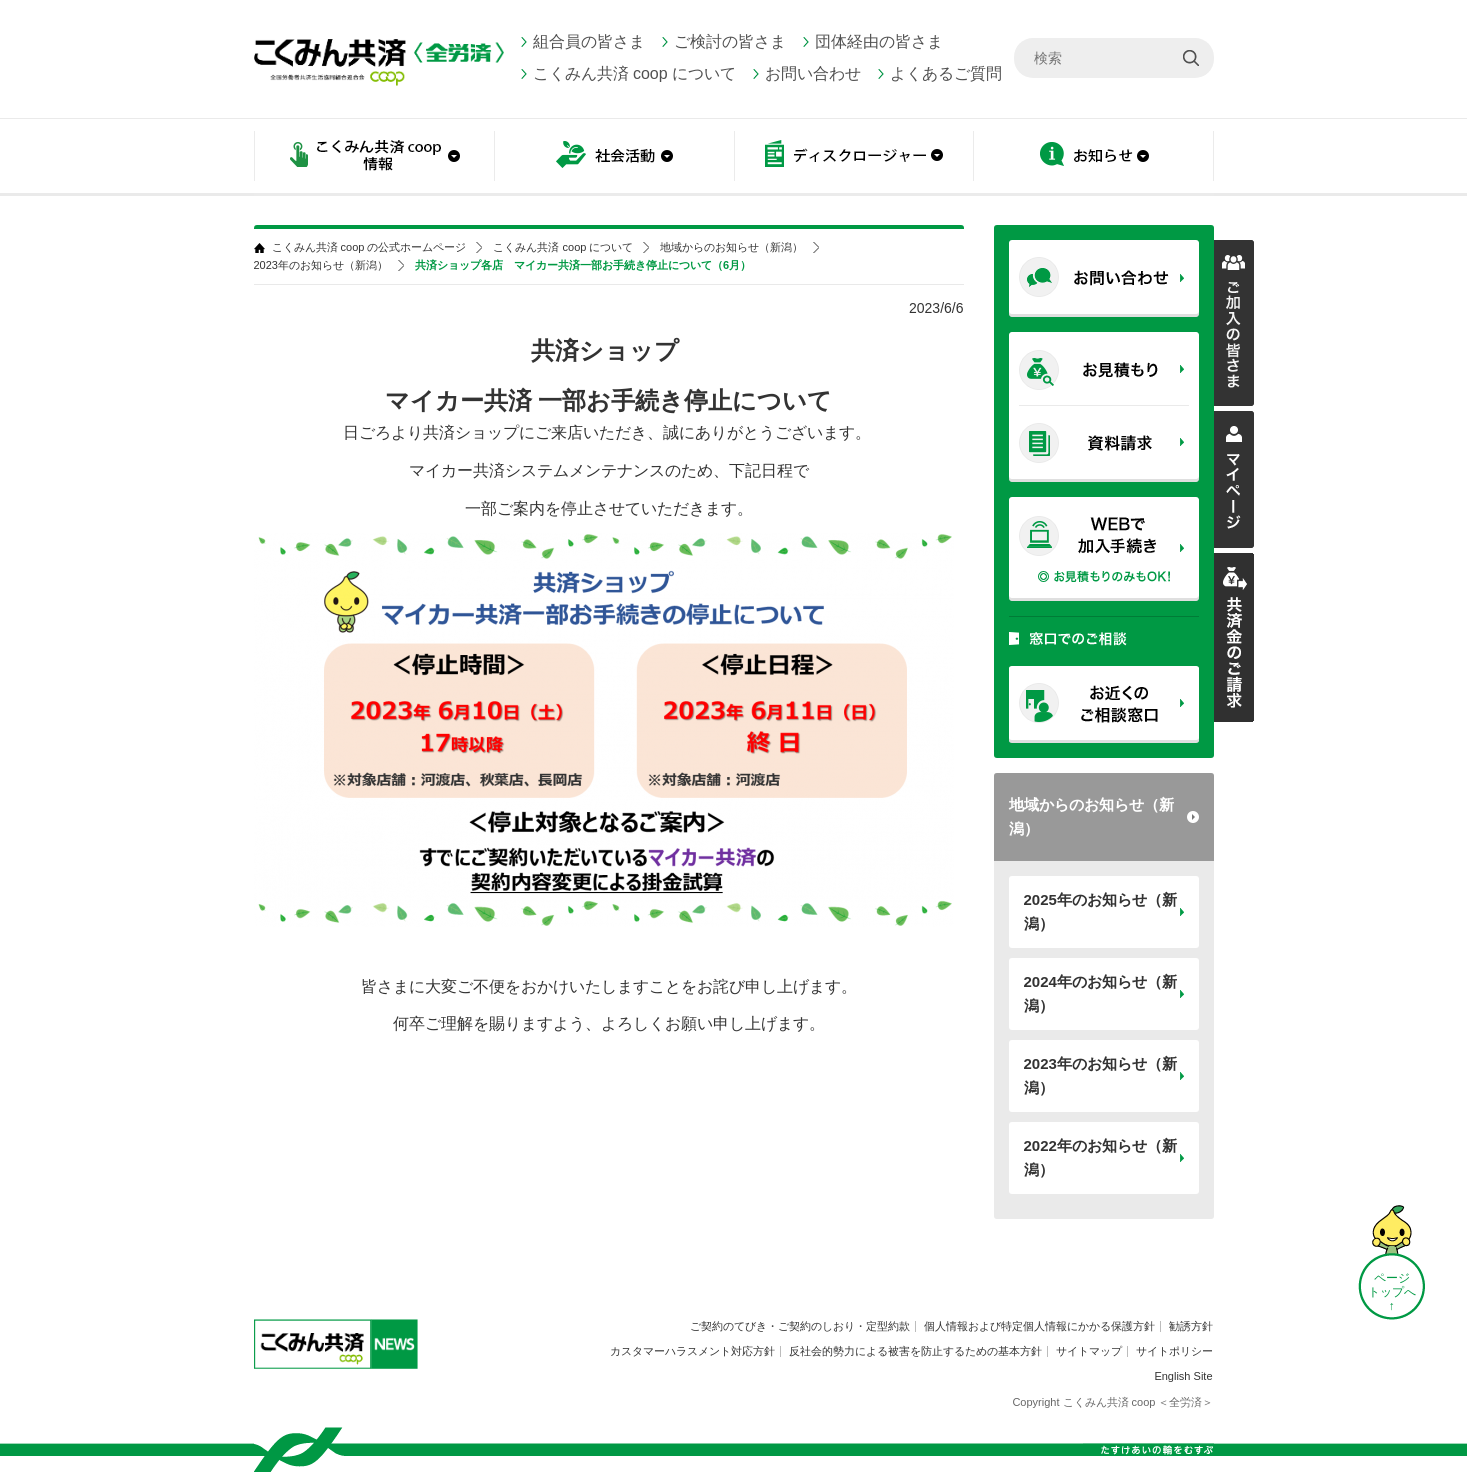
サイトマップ (1089, 1351)
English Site (1183, 1376)
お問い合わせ (813, 73)
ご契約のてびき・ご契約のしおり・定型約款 (800, 1326)
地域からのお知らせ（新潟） (1091, 816)
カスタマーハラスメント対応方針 (692, 1351)
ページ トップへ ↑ (1392, 1292)
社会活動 (614, 157)
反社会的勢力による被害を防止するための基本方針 (915, 1351)
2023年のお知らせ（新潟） (1100, 1075)
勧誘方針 (1191, 1326)
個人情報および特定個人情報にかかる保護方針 (1039, 1326)
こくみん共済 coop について (635, 73)
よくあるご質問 (946, 73)
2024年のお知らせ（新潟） (1100, 993)
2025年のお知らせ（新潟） (1100, 911)
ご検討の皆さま (730, 41)
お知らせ (1094, 157)
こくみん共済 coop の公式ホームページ (369, 247)
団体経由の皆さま (879, 41)
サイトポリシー (1174, 1351)
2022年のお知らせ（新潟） (1100, 1157)
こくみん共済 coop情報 (374, 157)
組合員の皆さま (589, 41)
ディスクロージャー (854, 157)
